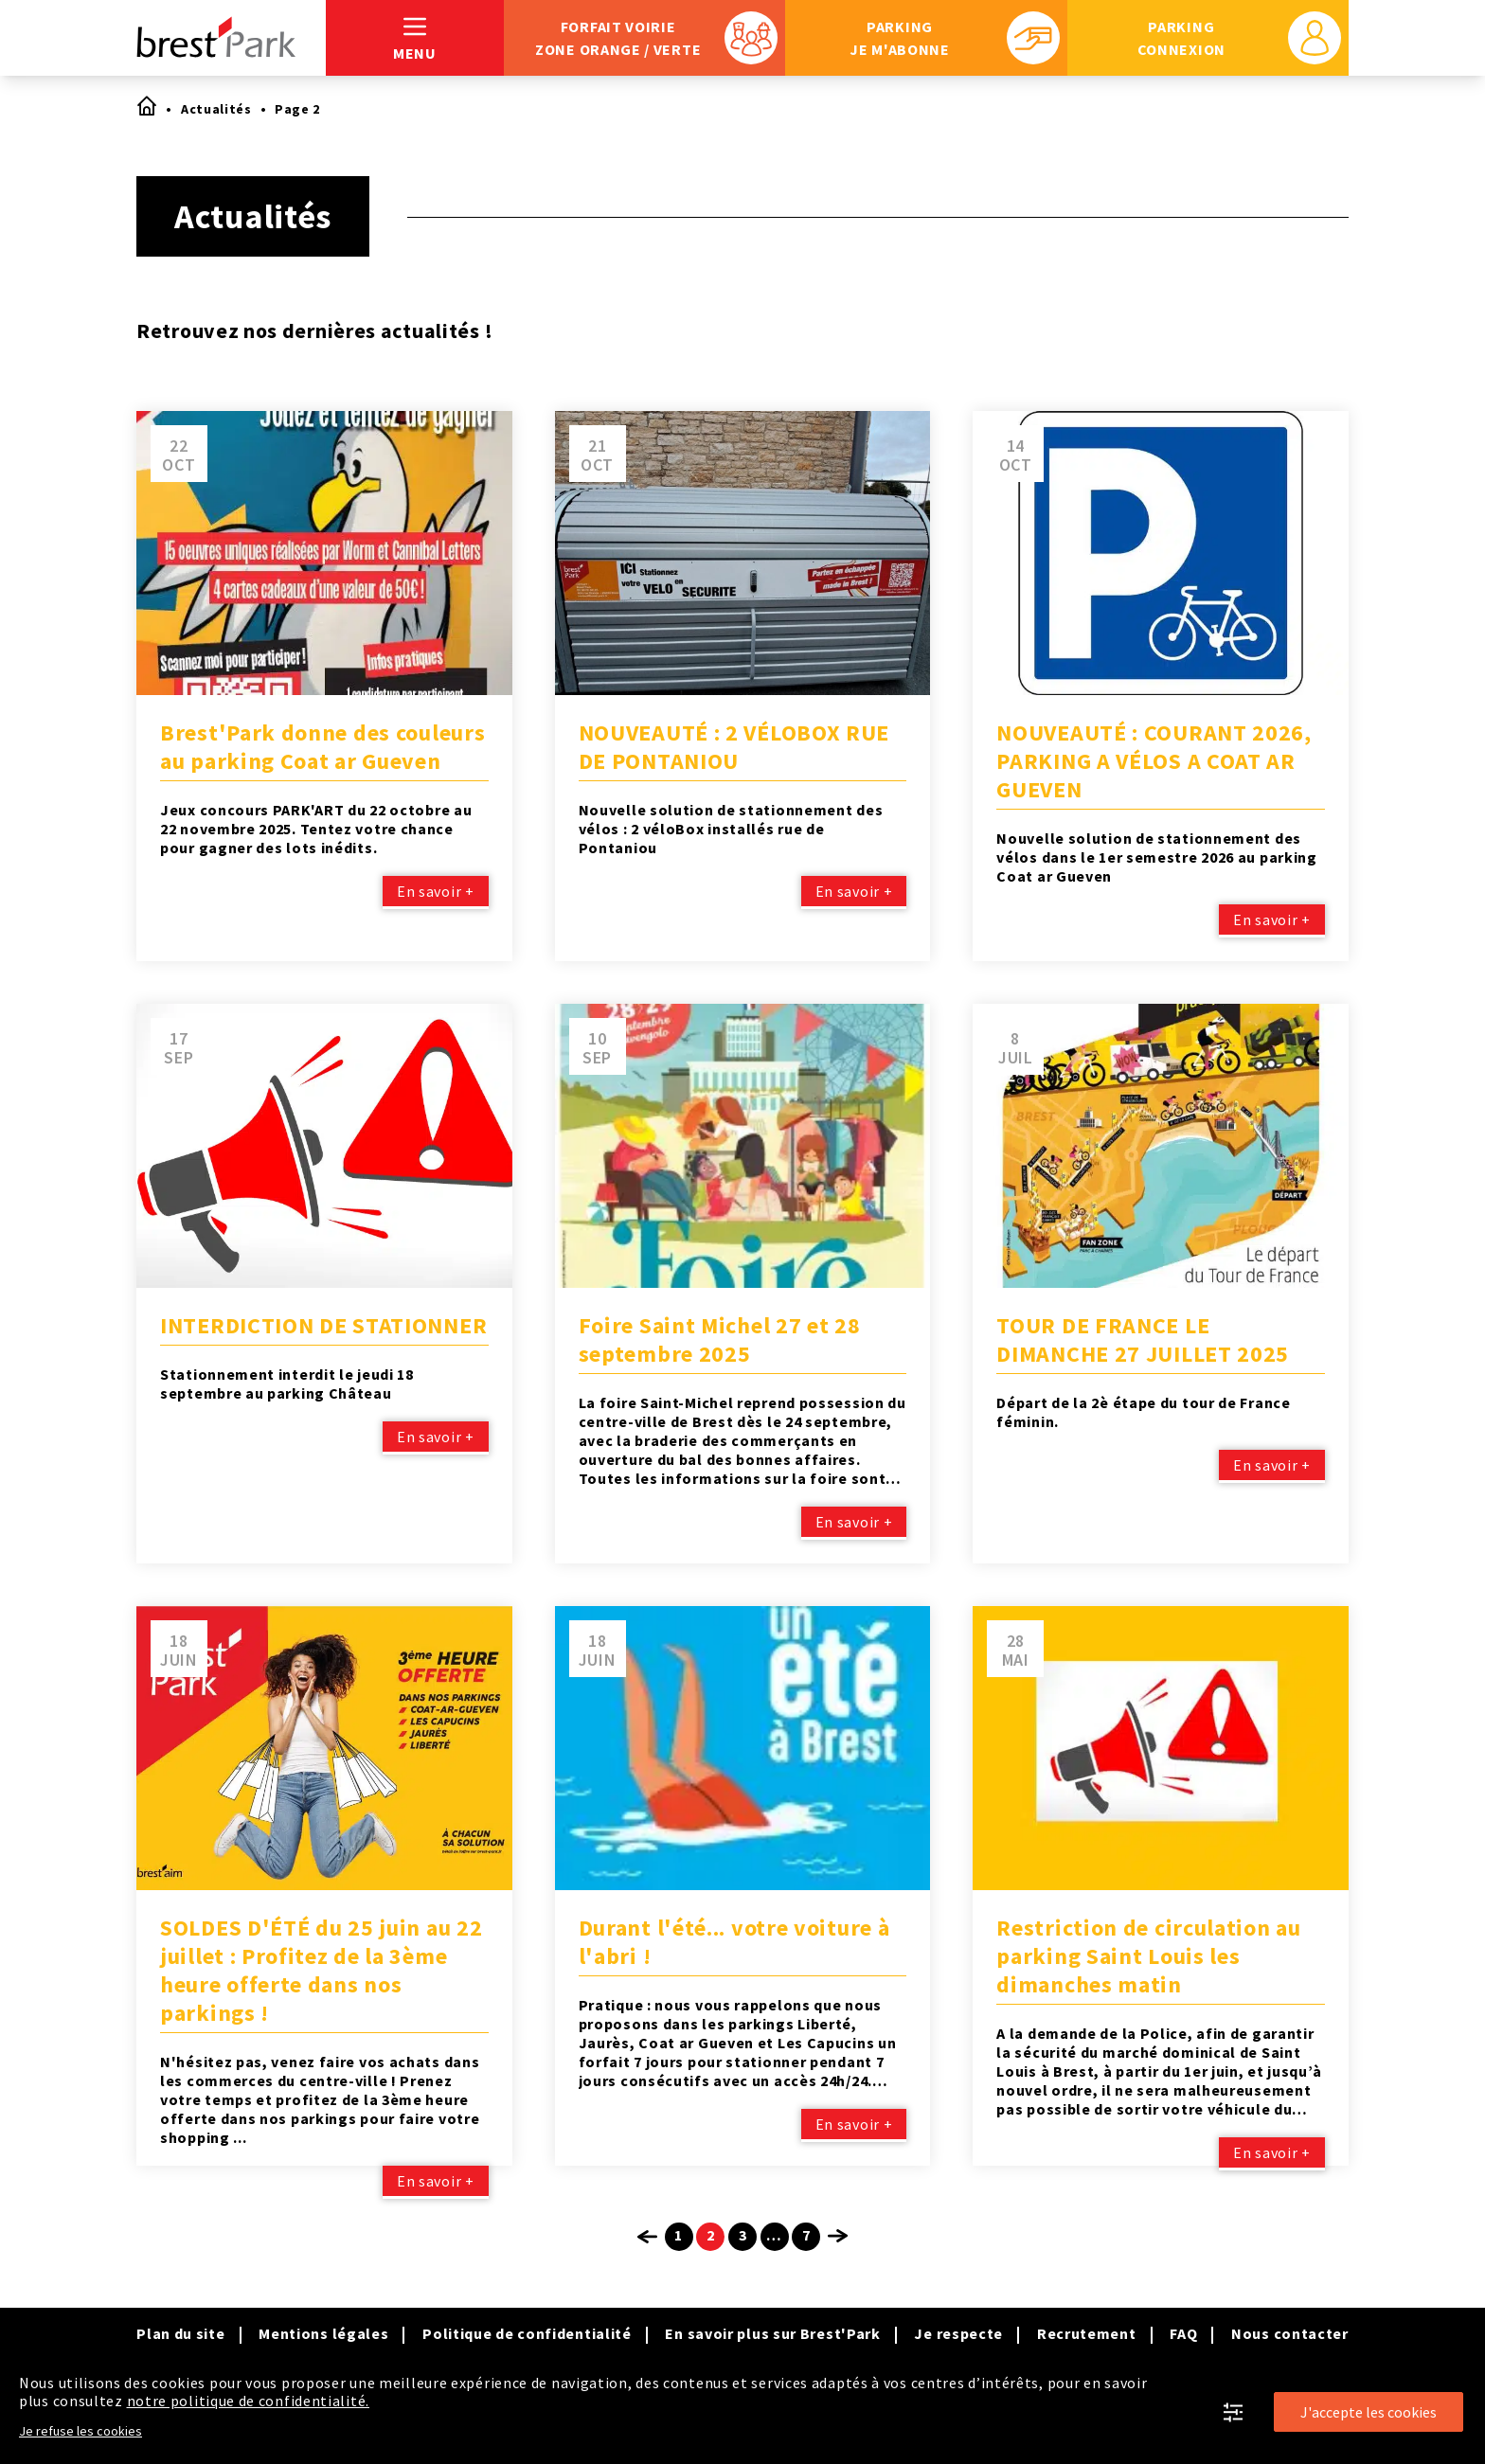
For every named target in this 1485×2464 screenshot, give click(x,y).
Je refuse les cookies (80, 2430)
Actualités (216, 108)
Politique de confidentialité (527, 2333)
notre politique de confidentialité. (248, 2400)
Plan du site (180, 2333)
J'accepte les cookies (1368, 2411)
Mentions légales (323, 2333)
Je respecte (958, 2333)
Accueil (145, 105)
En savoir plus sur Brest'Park (772, 2333)
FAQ (1183, 2333)
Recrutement (1086, 2333)
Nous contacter (1290, 2333)
